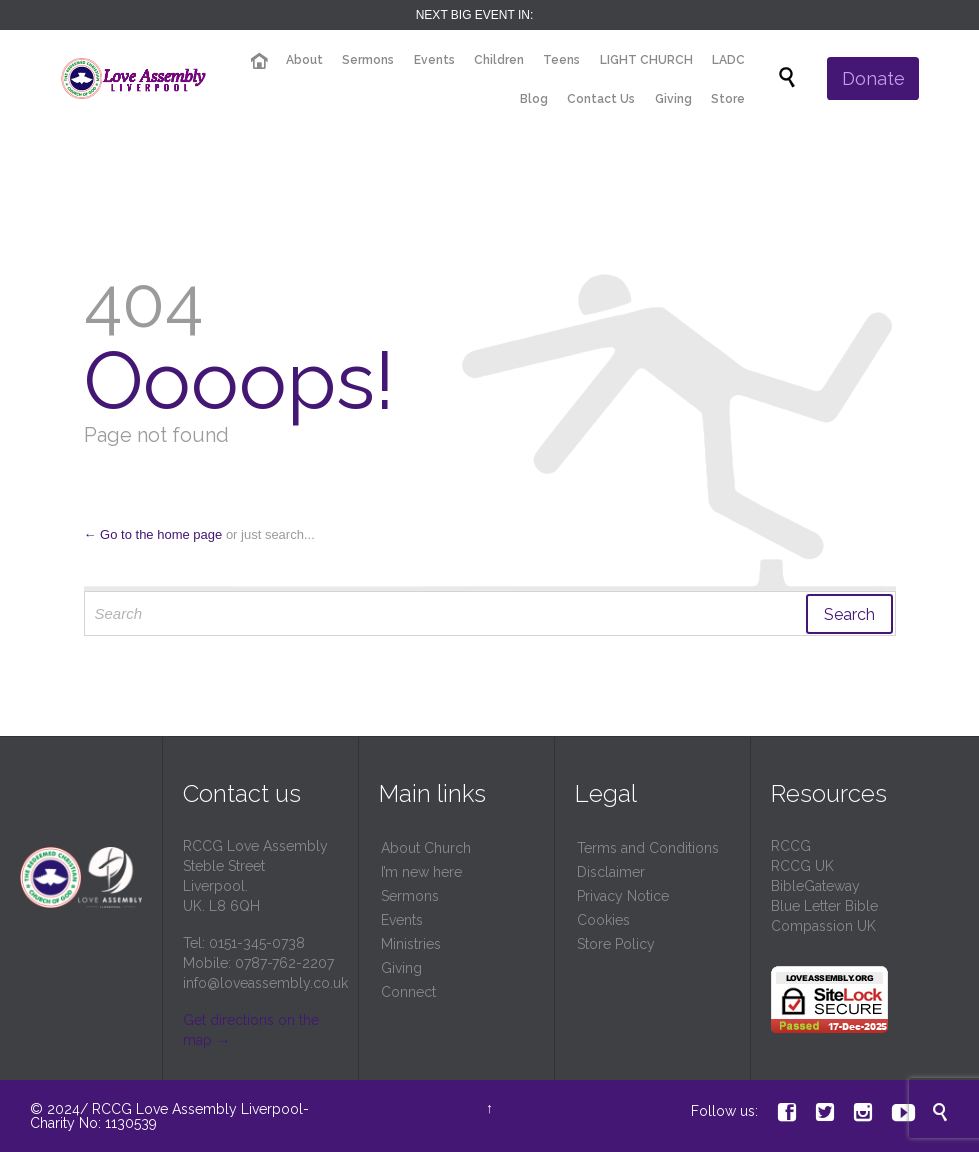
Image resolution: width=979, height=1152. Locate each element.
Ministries (411, 944)
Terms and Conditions (648, 848)
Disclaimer (611, 872)
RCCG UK (802, 866)
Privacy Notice (623, 896)
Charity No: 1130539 (93, 1123)
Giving (401, 968)
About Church (426, 848)
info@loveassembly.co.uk (265, 983)
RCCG (791, 846)
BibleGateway (815, 886)
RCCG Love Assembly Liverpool (197, 1109)
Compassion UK (823, 926)
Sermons (410, 896)
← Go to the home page (153, 534)
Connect (408, 992)
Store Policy (616, 944)
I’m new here (421, 872)
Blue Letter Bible (824, 906)
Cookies (603, 920)
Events (402, 920)
